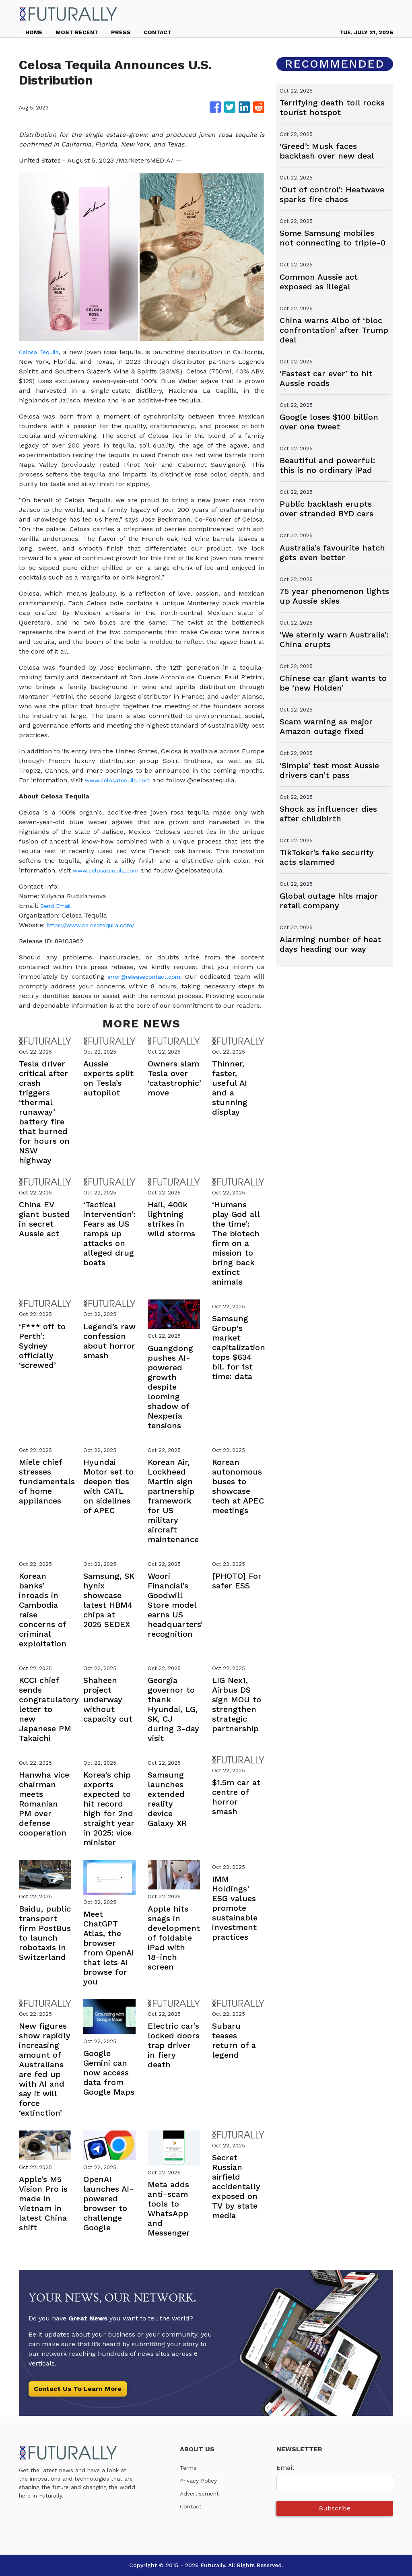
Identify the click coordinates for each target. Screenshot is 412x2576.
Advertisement (202, 2493)
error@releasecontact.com (150, 976)
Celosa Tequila (41, 352)
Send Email (58, 906)
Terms (190, 2467)
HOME (34, 32)
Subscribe (334, 2508)
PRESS (121, 32)
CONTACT (157, 32)
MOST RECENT (77, 32)
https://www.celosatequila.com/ (96, 925)
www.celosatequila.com (122, 780)
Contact (192, 2506)
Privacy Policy (201, 2480)
